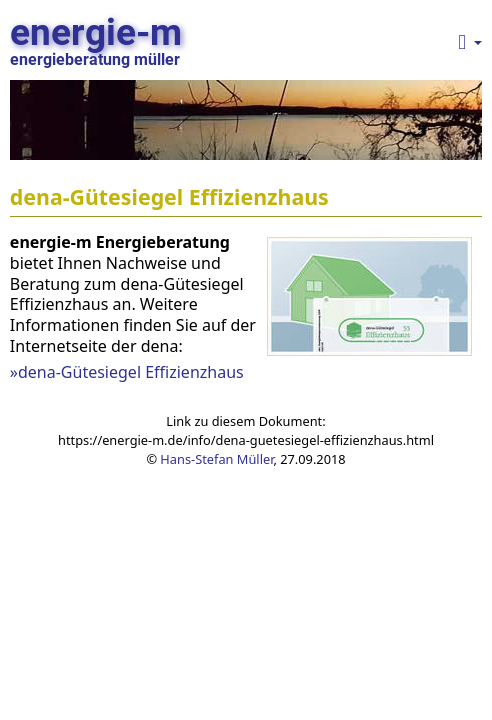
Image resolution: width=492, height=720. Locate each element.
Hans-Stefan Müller (216, 459)
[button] (470, 43)
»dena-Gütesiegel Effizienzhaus (127, 372)
